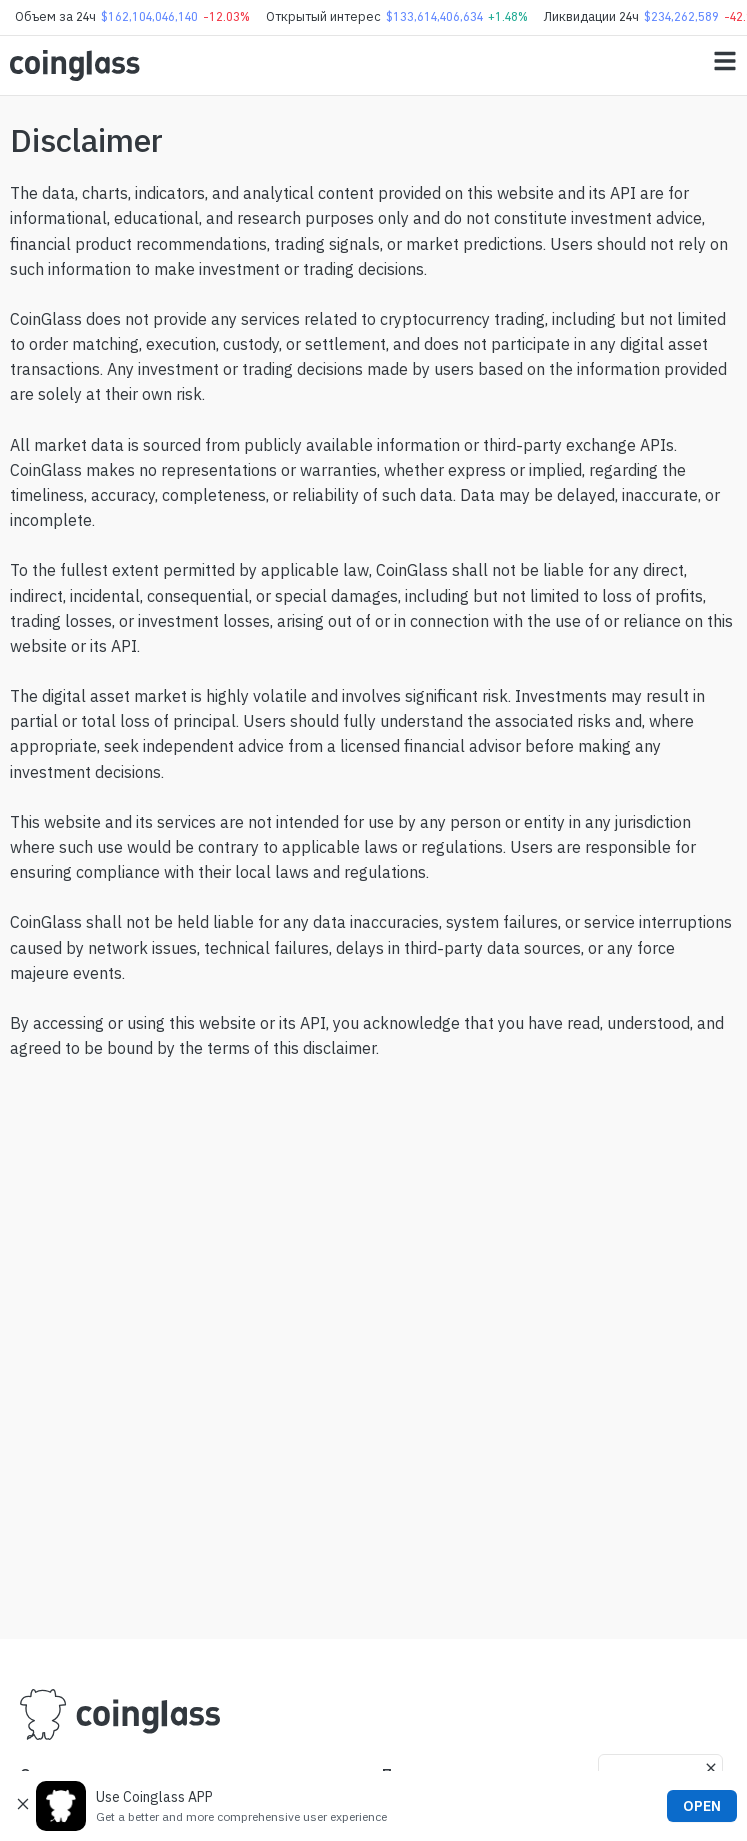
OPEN (702, 1806)
